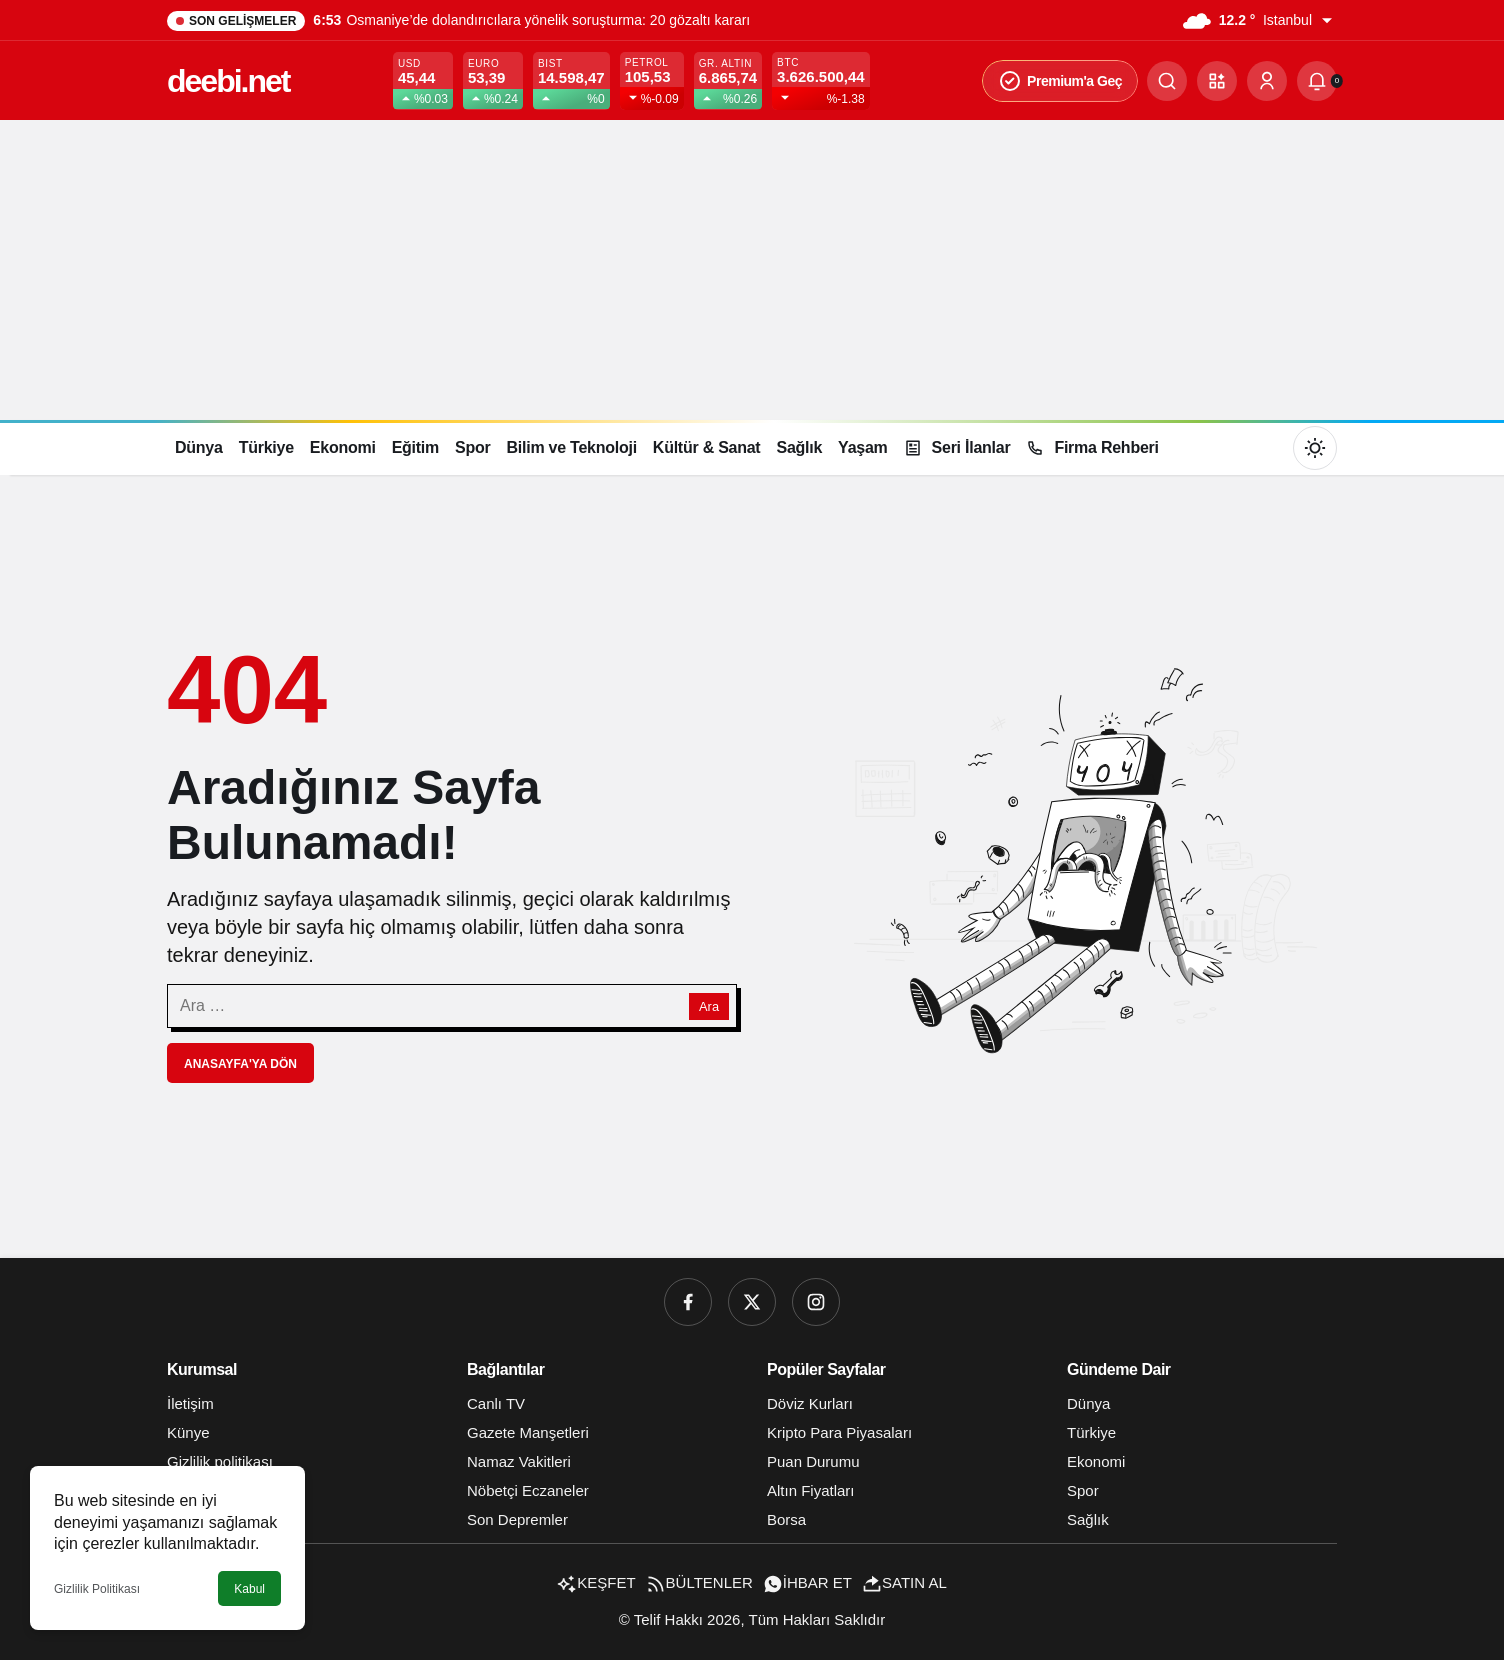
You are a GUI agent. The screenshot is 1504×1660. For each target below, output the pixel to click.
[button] (1217, 81)
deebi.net (228, 81)
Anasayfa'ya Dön (240, 1064)
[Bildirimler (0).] (1317, 81)
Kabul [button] (249, 1589)
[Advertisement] (752, 270)
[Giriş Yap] (1267, 81)
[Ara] (1167, 81)
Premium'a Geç (1060, 81)
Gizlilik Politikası (97, 1589)
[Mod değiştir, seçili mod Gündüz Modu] (1315, 448)
